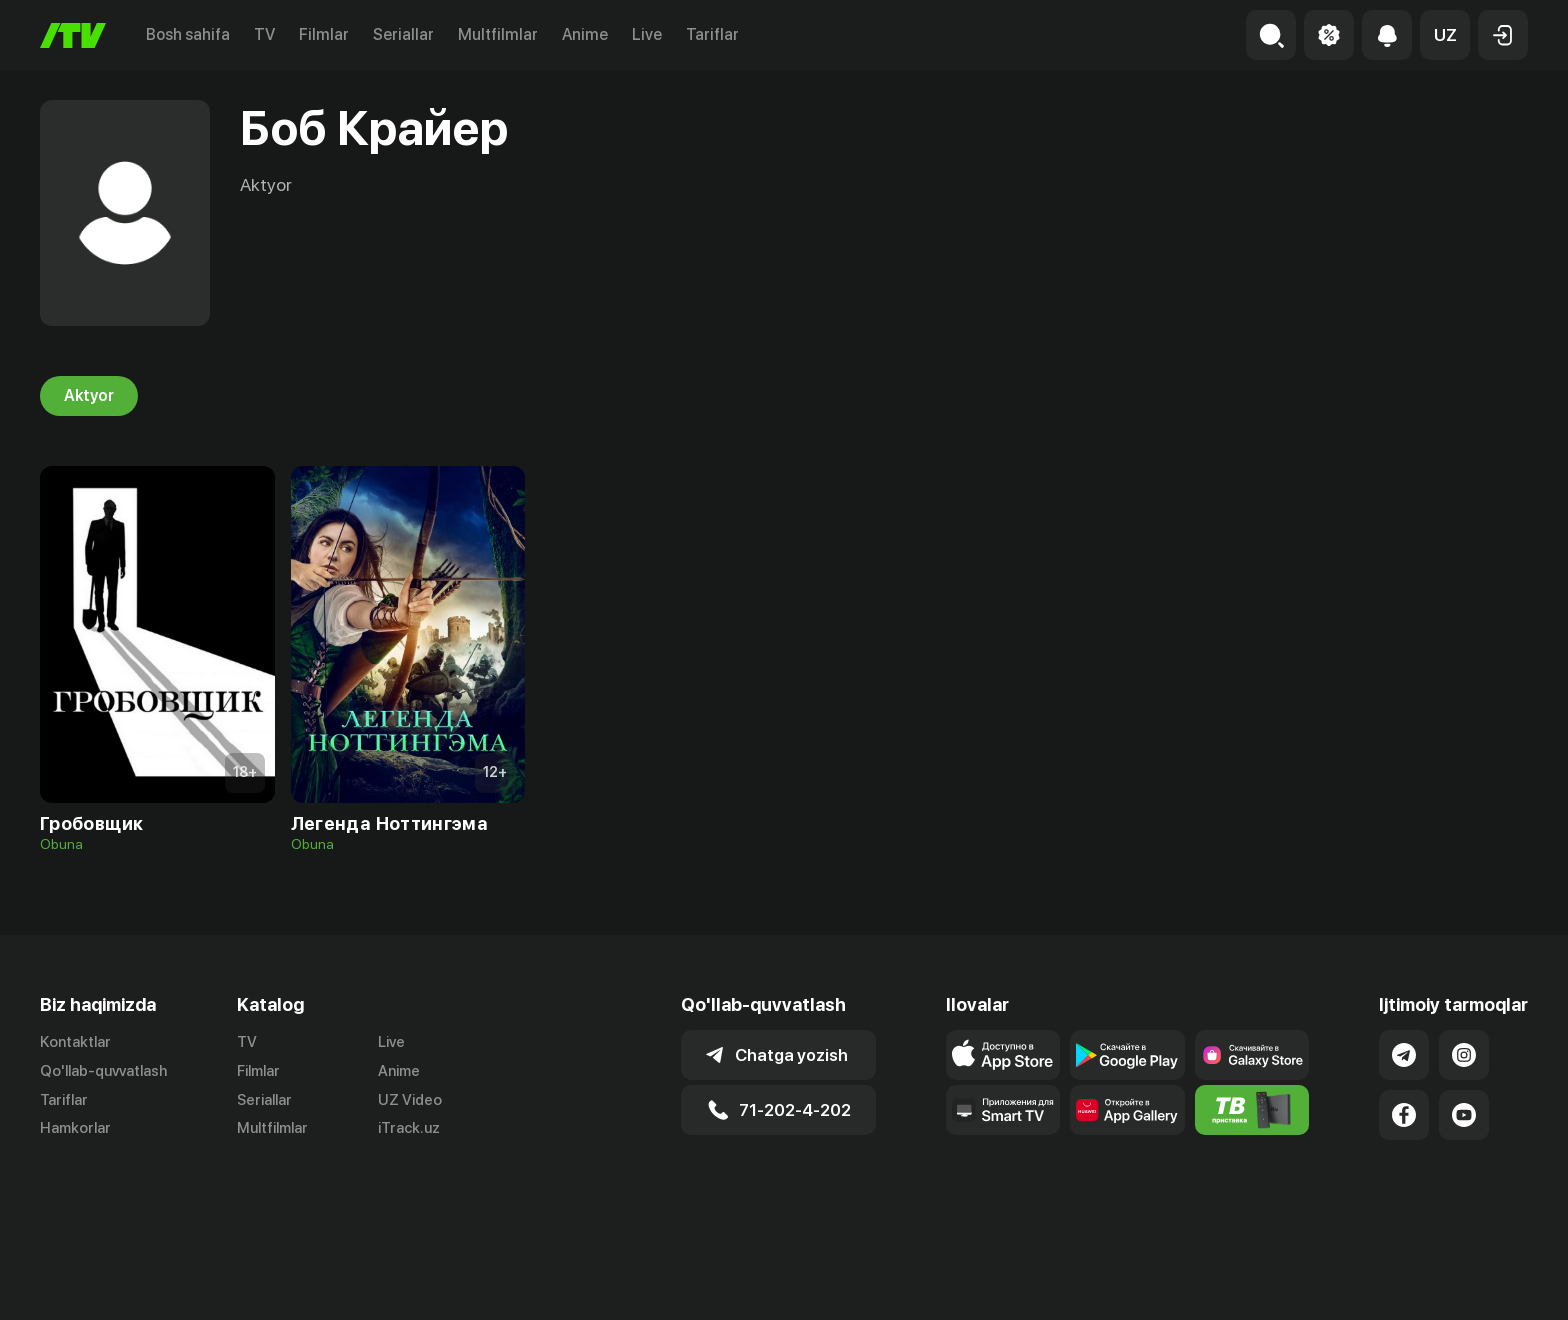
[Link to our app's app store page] (1003, 1055)
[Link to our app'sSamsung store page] (1252, 1055)
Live (647, 34)
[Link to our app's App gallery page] (1127, 1110)
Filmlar (324, 34)
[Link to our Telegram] (1404, 1055)
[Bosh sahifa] (73, 35)
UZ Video (410, 1100)
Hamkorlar (75, 1129)
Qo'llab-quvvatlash (103, 1071)
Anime (585, 34)
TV (264, 34)
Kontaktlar (75, 1042)
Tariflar (712, 34)
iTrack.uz (409, 1129)
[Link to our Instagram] (1464, 1055)
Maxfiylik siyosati (1470, 1283)
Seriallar (403, 34)
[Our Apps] (1003, 1110)
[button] (1445, 35)
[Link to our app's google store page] (1127, 1055)
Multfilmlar (498, 34)
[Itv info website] (1252, 1110)
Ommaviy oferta (1334, 1283)
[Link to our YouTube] (1464, 1115)
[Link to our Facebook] (1404, 1115)
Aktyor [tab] (89, 396)
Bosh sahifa (188, 34)
